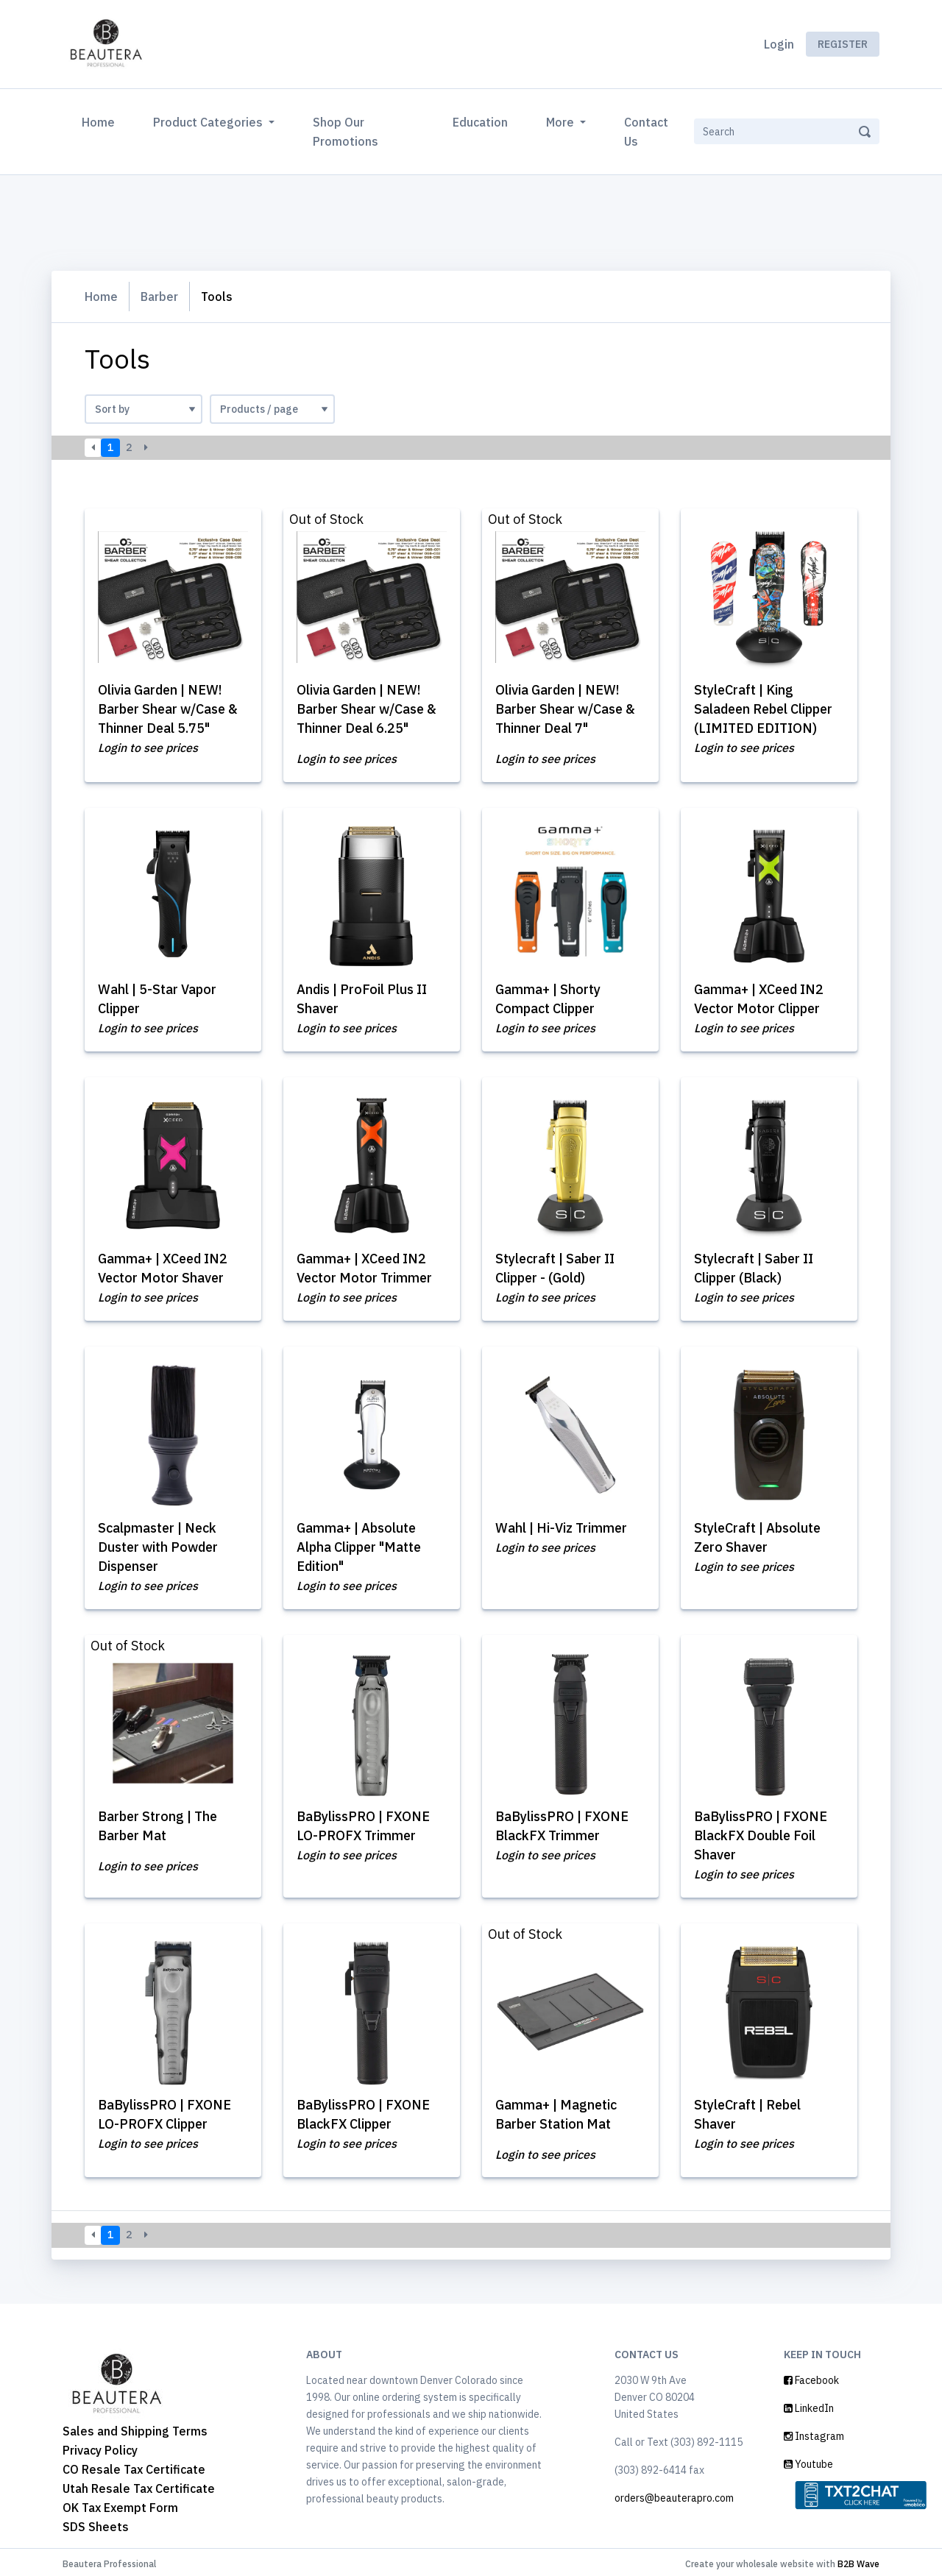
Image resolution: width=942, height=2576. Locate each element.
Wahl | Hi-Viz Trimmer (561, 1525)
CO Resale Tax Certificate (134, 2465)
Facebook (811, 2376)
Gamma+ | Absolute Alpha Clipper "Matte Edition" (359, 1544)
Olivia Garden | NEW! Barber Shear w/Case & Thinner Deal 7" (565, 709)
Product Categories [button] (209, 122)
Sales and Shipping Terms (135, 2427)
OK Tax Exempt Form (120, 2504)
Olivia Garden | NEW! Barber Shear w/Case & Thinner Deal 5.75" (168, 709)
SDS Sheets (96, 2523)
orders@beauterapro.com (674, 2494)
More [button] (561, 122)
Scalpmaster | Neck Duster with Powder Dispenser (158, 1544)
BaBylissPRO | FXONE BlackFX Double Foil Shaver (761, 1832)
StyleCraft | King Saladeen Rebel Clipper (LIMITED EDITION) (763, 709)
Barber (159, 296)
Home (101, 120)
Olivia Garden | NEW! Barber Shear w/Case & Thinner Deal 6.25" (366, 709)
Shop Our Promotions (345, 132)
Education (480, 122)
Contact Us (646, 132)
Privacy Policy (100, 2446)
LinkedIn (809, 2404)
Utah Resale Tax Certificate (139, 2484)
